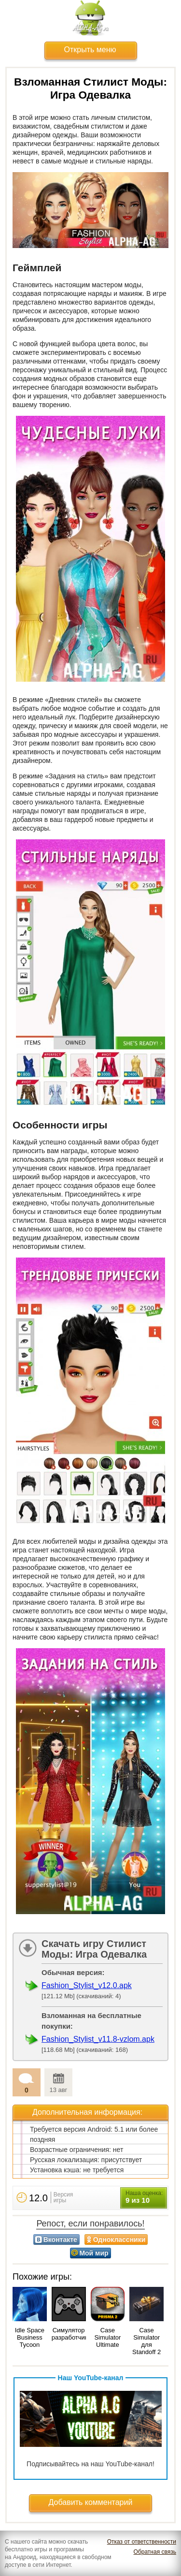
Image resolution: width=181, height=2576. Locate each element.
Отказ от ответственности (141, 2541)
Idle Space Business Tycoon (29, 2337)
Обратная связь (155, 2551)
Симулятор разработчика (71, 2334)
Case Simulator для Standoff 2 (146, 2341)
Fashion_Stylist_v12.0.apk (87, 1985)
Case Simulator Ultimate (107, 2337)
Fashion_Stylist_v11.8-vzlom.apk (98, 2039)
